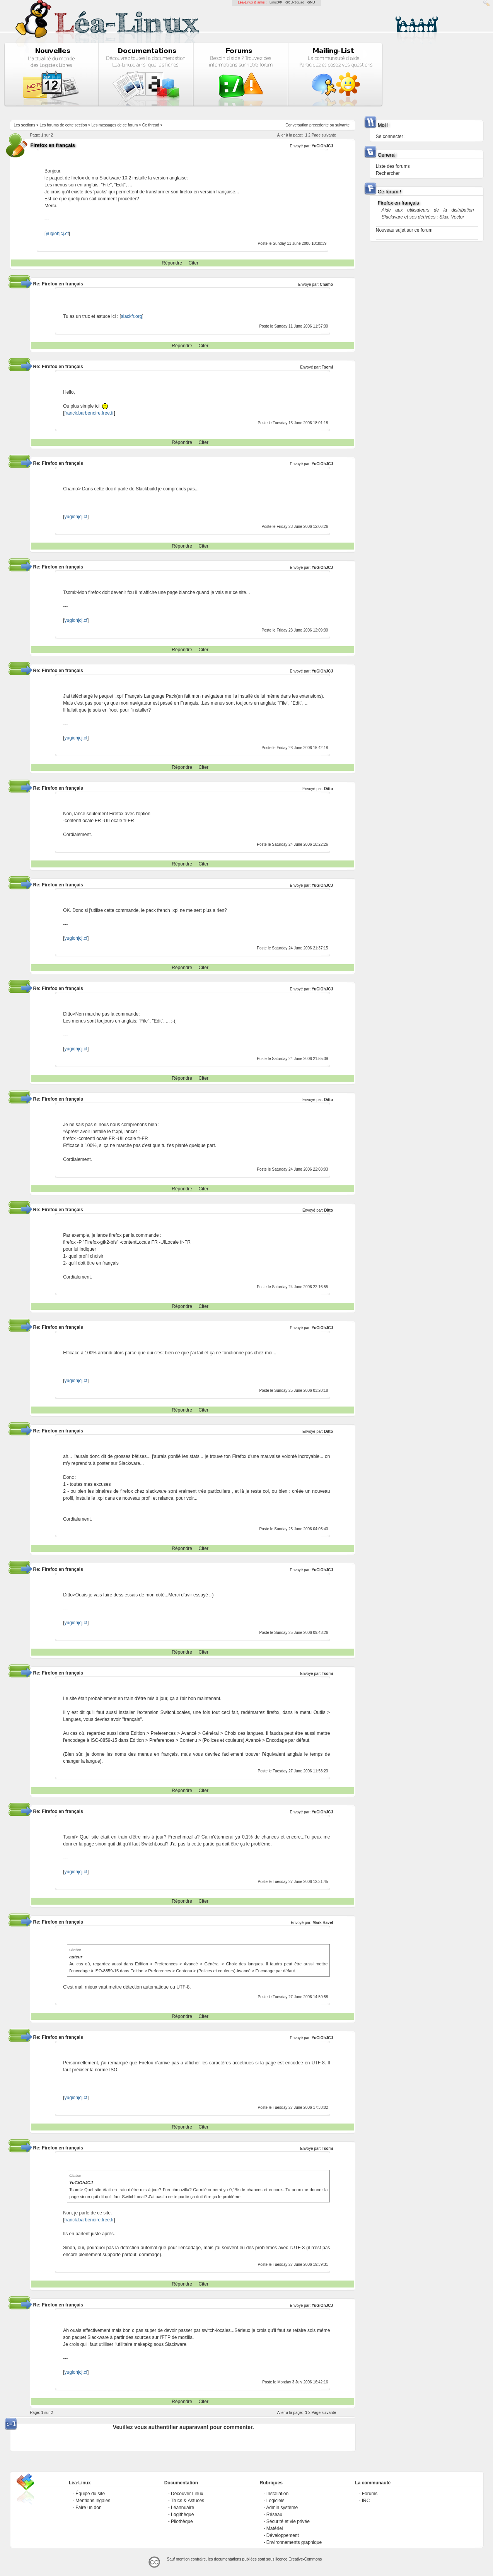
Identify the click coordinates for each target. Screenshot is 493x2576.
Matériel (274, 2528)
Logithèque (182, 2514)
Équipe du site (90, 2493)
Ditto (328, 789)
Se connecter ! (391, 136)
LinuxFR (276, 2)
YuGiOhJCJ (322, 146)
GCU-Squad (294, 2)
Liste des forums (393, 166)
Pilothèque (182, 2521)
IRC (366, 2500)
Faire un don (88, 2507)
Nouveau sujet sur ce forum (404, 230)
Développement (282, 2535)
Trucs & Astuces (187, 2500)
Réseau (274, 2514)
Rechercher (388, 173)
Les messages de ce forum (114, 125)
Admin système (282, 2507)
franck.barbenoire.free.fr (89, 413)
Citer (193, 263)
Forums (370, 2493)
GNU (311, 2)
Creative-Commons (305, 2559)
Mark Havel (322, 1922)
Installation (277, 2493)
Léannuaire (182, 2507)
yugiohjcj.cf (57, 233)
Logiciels (275, 2500)
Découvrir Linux (187, 2493)
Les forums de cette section (63, 125)
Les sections (25, 125)
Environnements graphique (294, 2542)
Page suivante (324, 135)
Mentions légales (92, 2500)
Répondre (172, 263)
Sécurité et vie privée (288, 2521)
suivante (342, 125)
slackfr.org (131, 316)
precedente (319, 125)
